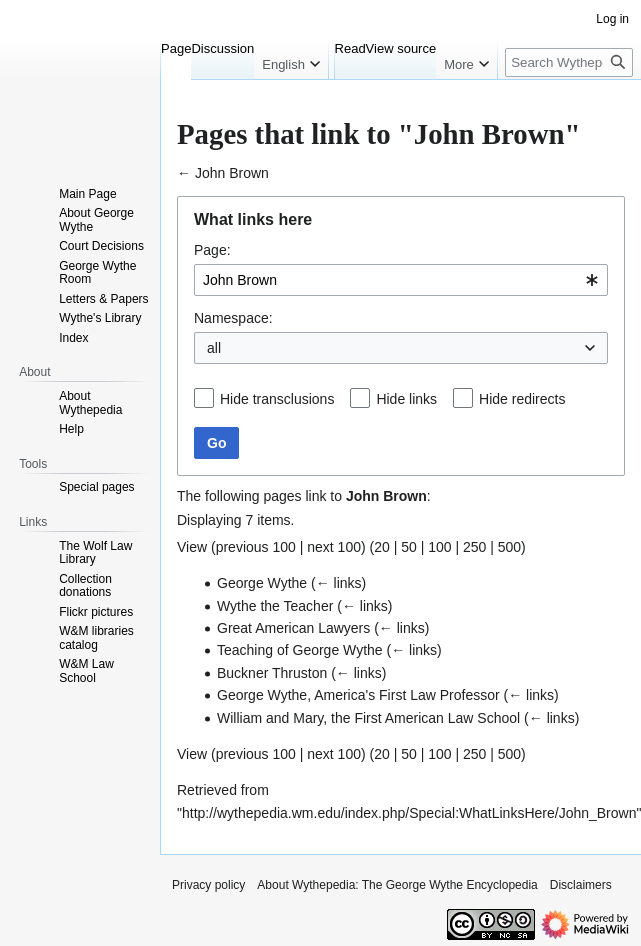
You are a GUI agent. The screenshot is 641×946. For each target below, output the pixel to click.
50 (409, 547)
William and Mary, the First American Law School (368, 718)
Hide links (406, 399)
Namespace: (233, 318)
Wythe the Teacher (275, 606)
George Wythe (262, 583)
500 (509, 547)
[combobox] (401, 280)
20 (382, 547)
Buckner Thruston (272, 673)
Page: (212, 250)
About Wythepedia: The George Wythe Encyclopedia (397, 885)
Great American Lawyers (293, 628)
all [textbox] (214, 348)
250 (474, 547)
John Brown (232, 173)
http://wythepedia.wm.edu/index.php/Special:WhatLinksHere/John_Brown (409, 813)
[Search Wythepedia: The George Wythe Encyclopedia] (569, 62)
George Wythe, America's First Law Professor (358, 695)
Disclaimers (581, 885)
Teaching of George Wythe (300, 650)
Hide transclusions (277, 399)
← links (339, 583)
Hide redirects (522, 399)
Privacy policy (208, 885)
